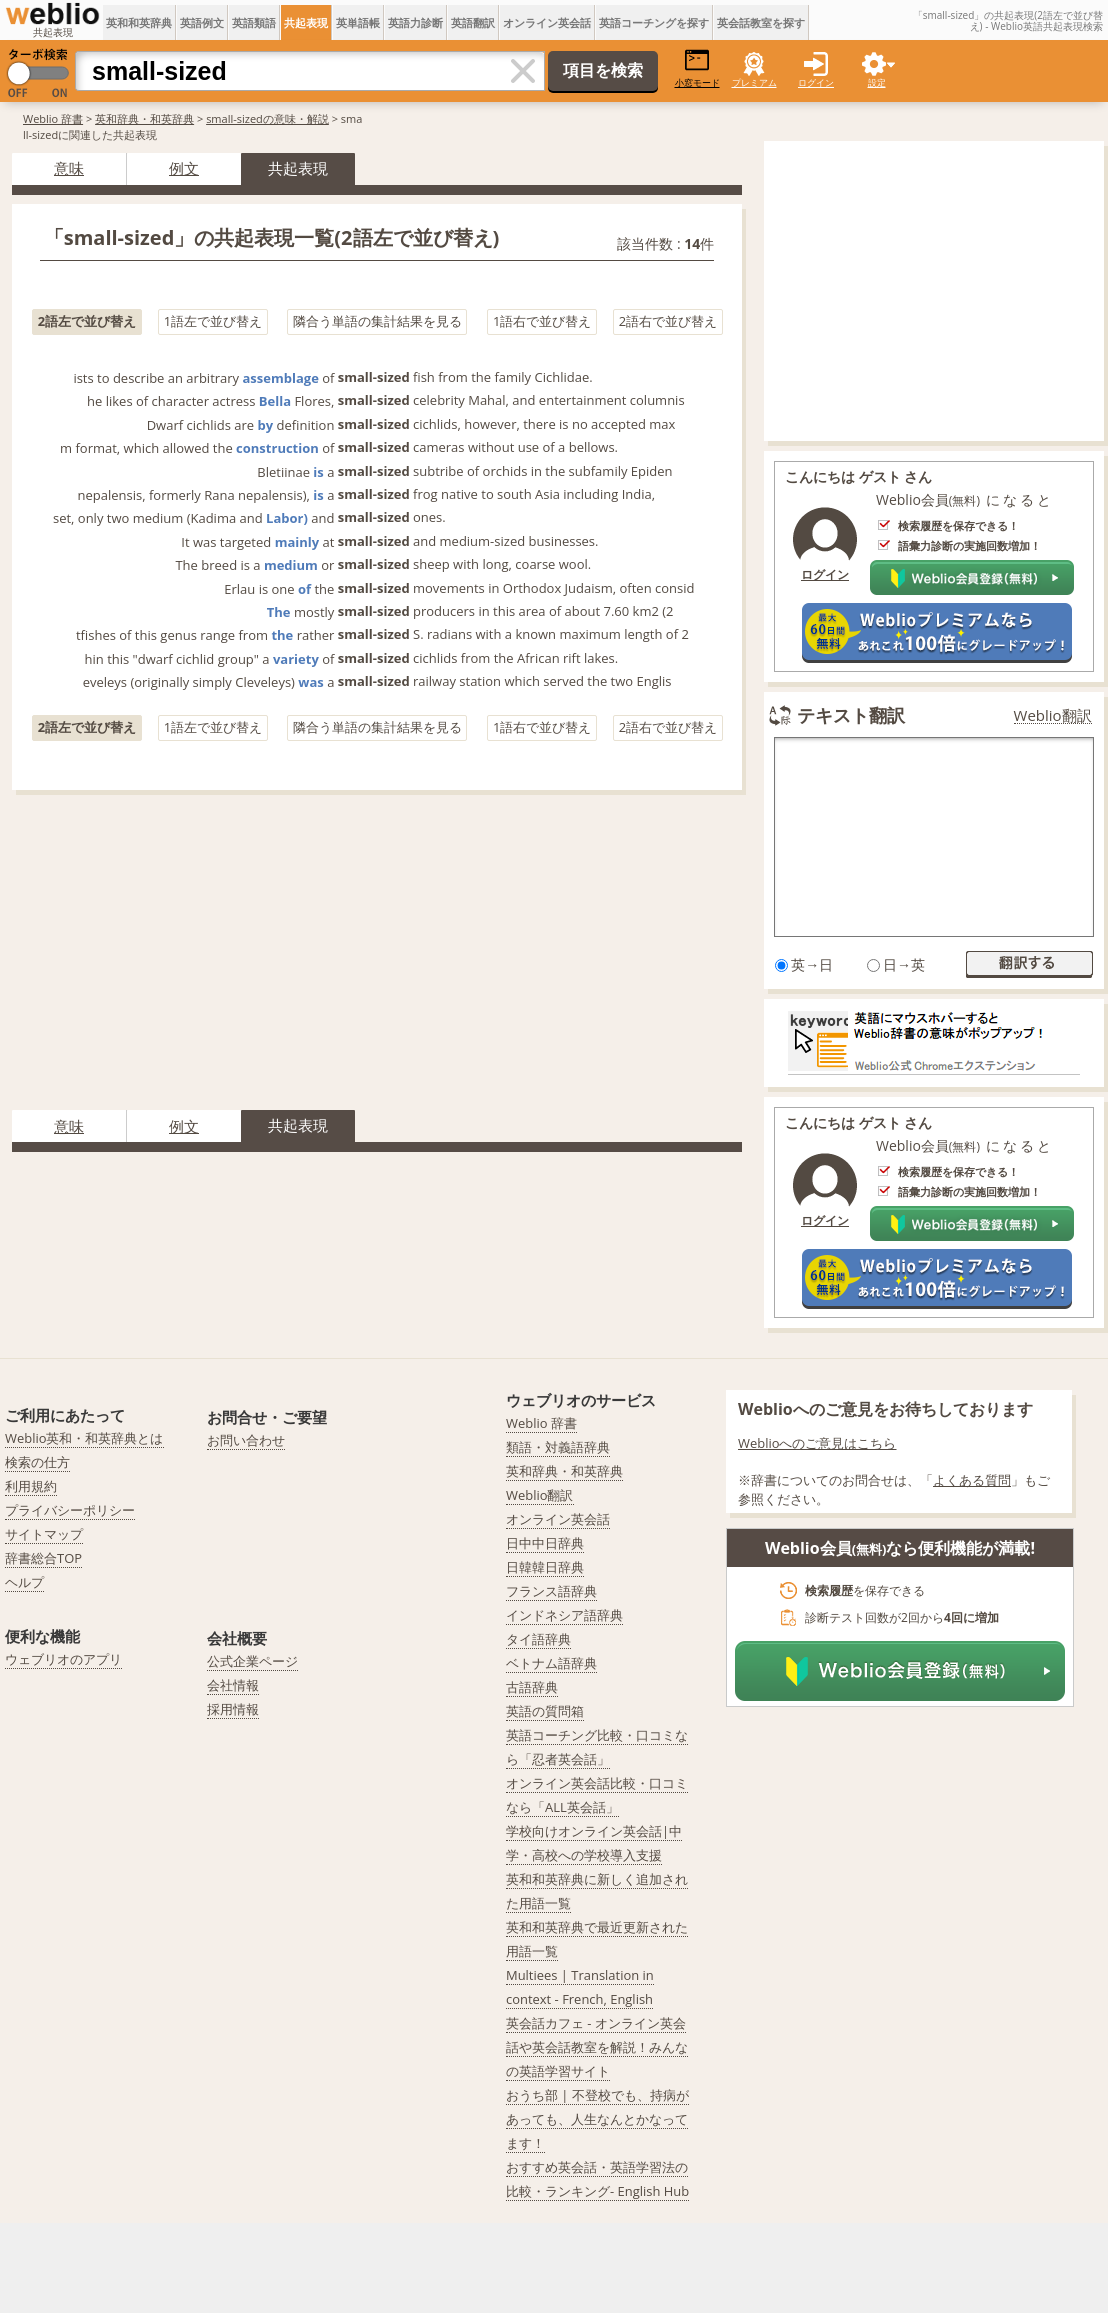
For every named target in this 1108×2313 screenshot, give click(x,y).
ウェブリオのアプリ (63, 1659)
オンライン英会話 (547, 22)
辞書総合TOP (43, 1558)
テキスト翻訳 (851, 715)
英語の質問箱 (545, 1711)
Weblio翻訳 (1053, 715)
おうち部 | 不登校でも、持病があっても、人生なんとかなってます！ (597, 2119)
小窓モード (697, 68)
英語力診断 (415, 22)
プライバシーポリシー (70, 1510)
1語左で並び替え (213, 321)
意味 (69, 168)
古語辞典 (532, 1687)
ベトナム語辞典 (551, 1663)
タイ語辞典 (538, 1639)
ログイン (816, 82)
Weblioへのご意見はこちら (817, 1443)
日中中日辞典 (545, 1543)
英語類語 (254, 22)
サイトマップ (44, 1534)
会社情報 (233, 1685)
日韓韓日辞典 (545, 1567)
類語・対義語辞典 (558, 1447)
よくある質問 (972, 1480)
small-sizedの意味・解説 (267, 118)
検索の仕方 (37, 1462)
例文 (184, 168)
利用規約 (31, 1486)
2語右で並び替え (668, 321)
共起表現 (306, 22)
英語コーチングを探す (654, 22)
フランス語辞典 (551, 1591)
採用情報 (233, 1709)
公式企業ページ (252, 1661)
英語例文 (202, 22)
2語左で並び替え (87, 321)
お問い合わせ (246, 1440)
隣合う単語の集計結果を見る (377, 321)
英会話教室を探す (761, 22)
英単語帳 (358, 22)
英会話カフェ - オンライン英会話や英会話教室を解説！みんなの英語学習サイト (597, 2047)
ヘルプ (24, 1582)
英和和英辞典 (139, 22)
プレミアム (754, 82)
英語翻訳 (473, 22)
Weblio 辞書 (53, 118)
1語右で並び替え (542, 321)
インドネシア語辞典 (564, 1615)
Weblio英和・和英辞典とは (84, 1438)
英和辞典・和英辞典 (144, 118)
